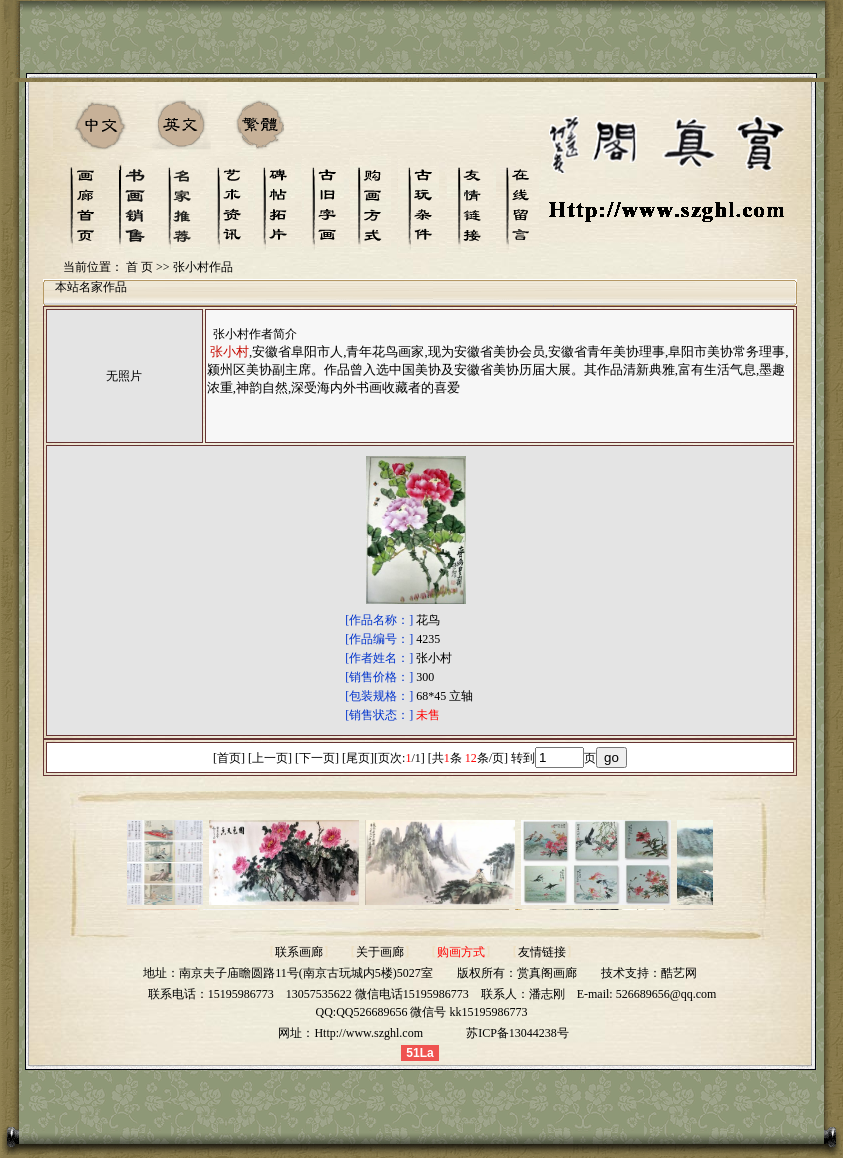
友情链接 (542, 952)
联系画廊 (299, 952)
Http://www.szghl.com (368, 1033)
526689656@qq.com (666, 994)
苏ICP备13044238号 (517, 1033)
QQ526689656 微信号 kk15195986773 (431, 1012)
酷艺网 (679, 973)
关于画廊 (380, 952)
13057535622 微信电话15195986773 (377, 994)
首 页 (139, 267)
